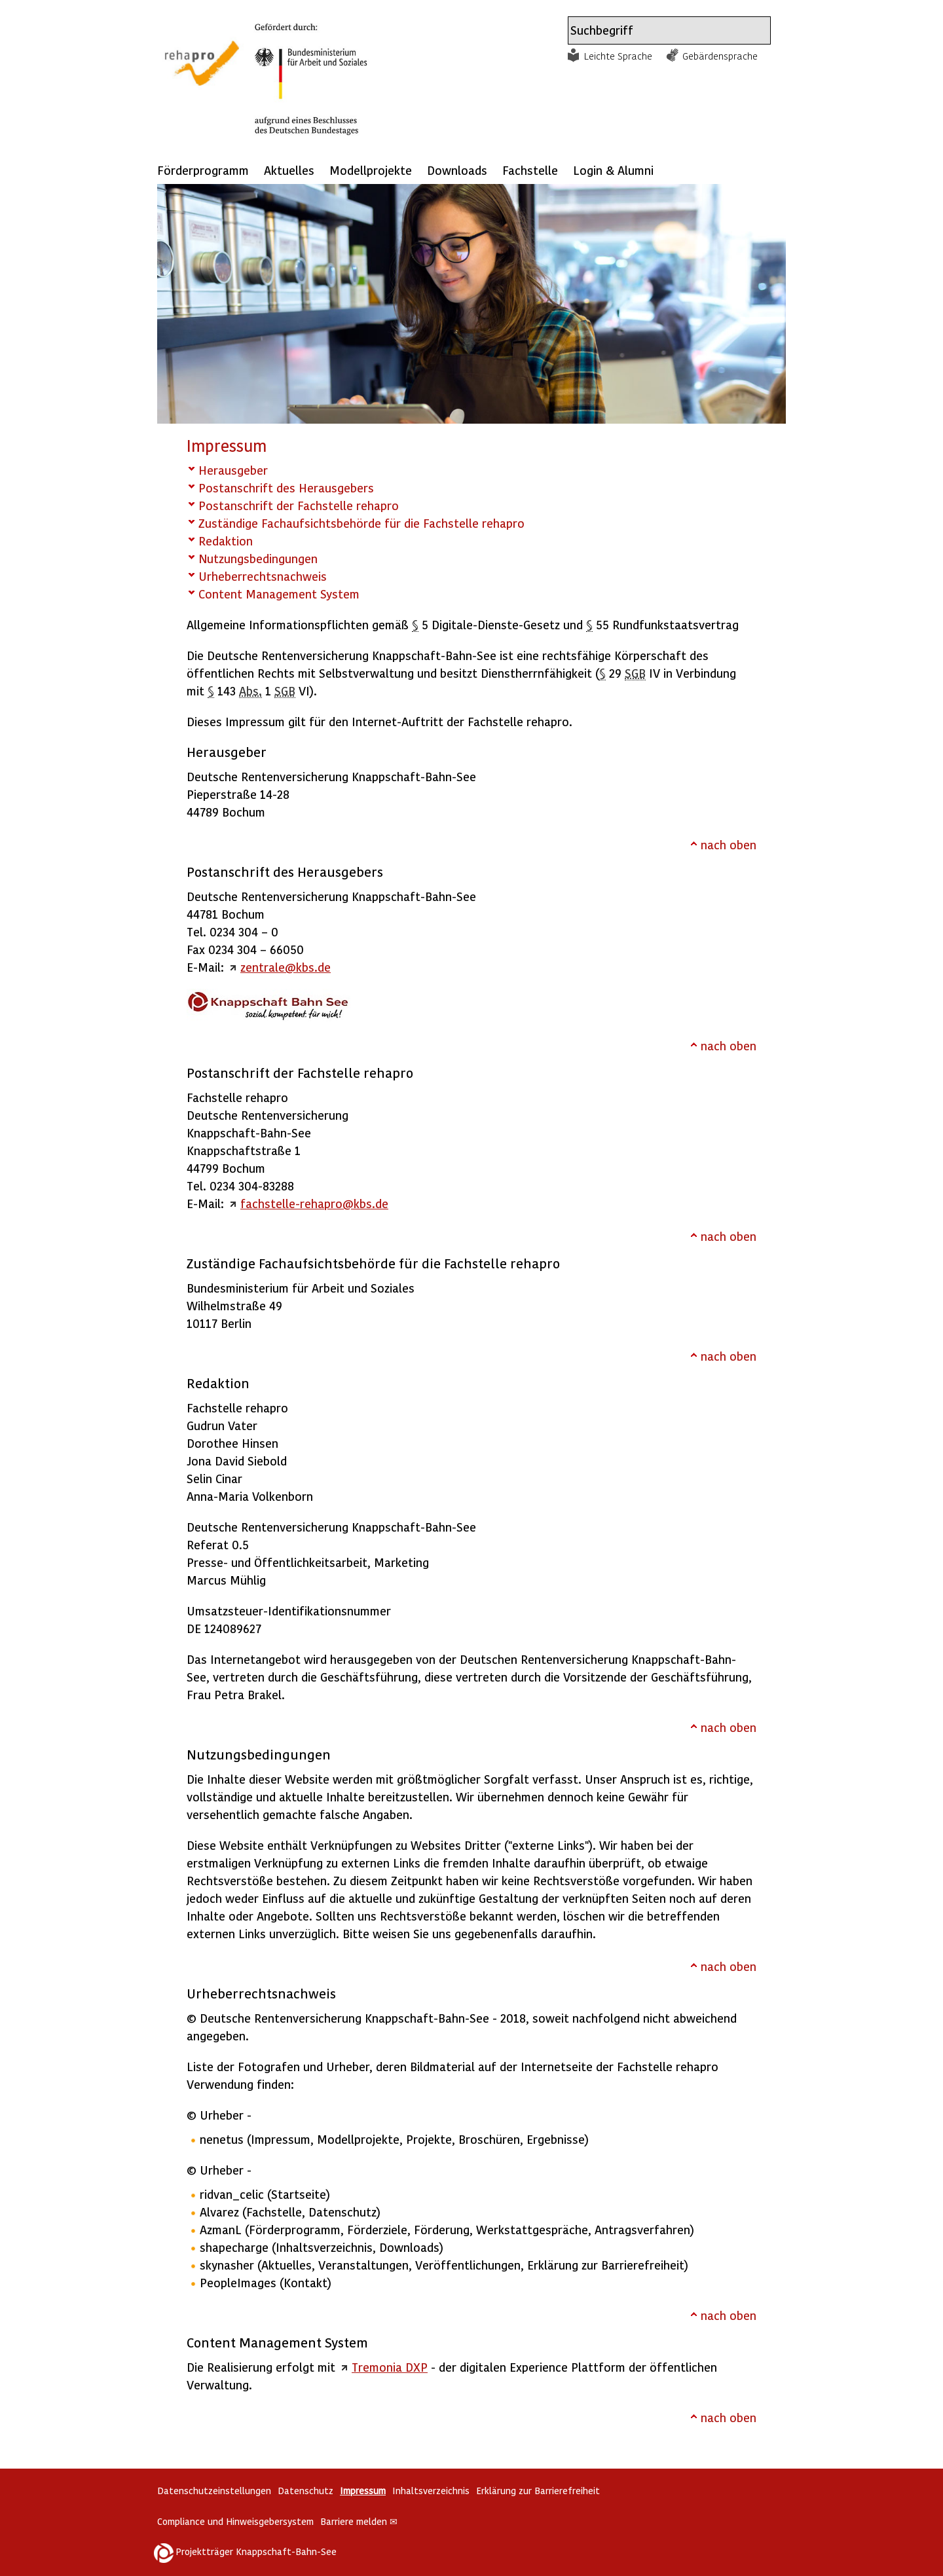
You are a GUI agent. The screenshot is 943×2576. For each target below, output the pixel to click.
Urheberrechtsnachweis (262, 576)
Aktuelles (289, 170)
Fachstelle (530, 170)
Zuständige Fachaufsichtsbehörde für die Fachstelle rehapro (361, 523)
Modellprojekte (370, 170)
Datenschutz (305, 2490)
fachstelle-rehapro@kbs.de (314, 1203)
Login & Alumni (613, 170)
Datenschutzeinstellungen (214, 2490)
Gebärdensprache (720, 56)
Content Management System (279, 593)
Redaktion (225, 540)
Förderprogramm (203, 170)
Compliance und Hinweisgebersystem (235, 2521)
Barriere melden (359, 2521)
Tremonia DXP (390, 2367)
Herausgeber (233, 470)
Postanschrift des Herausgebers (286, 487)
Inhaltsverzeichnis (431, 2490)
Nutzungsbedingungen (258, 558)
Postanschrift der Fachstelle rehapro (298, 505)
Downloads (457, 170)
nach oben (728, 844)
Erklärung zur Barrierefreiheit (538, 2490)
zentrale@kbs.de (285, 967)
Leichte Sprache (618, 56)
